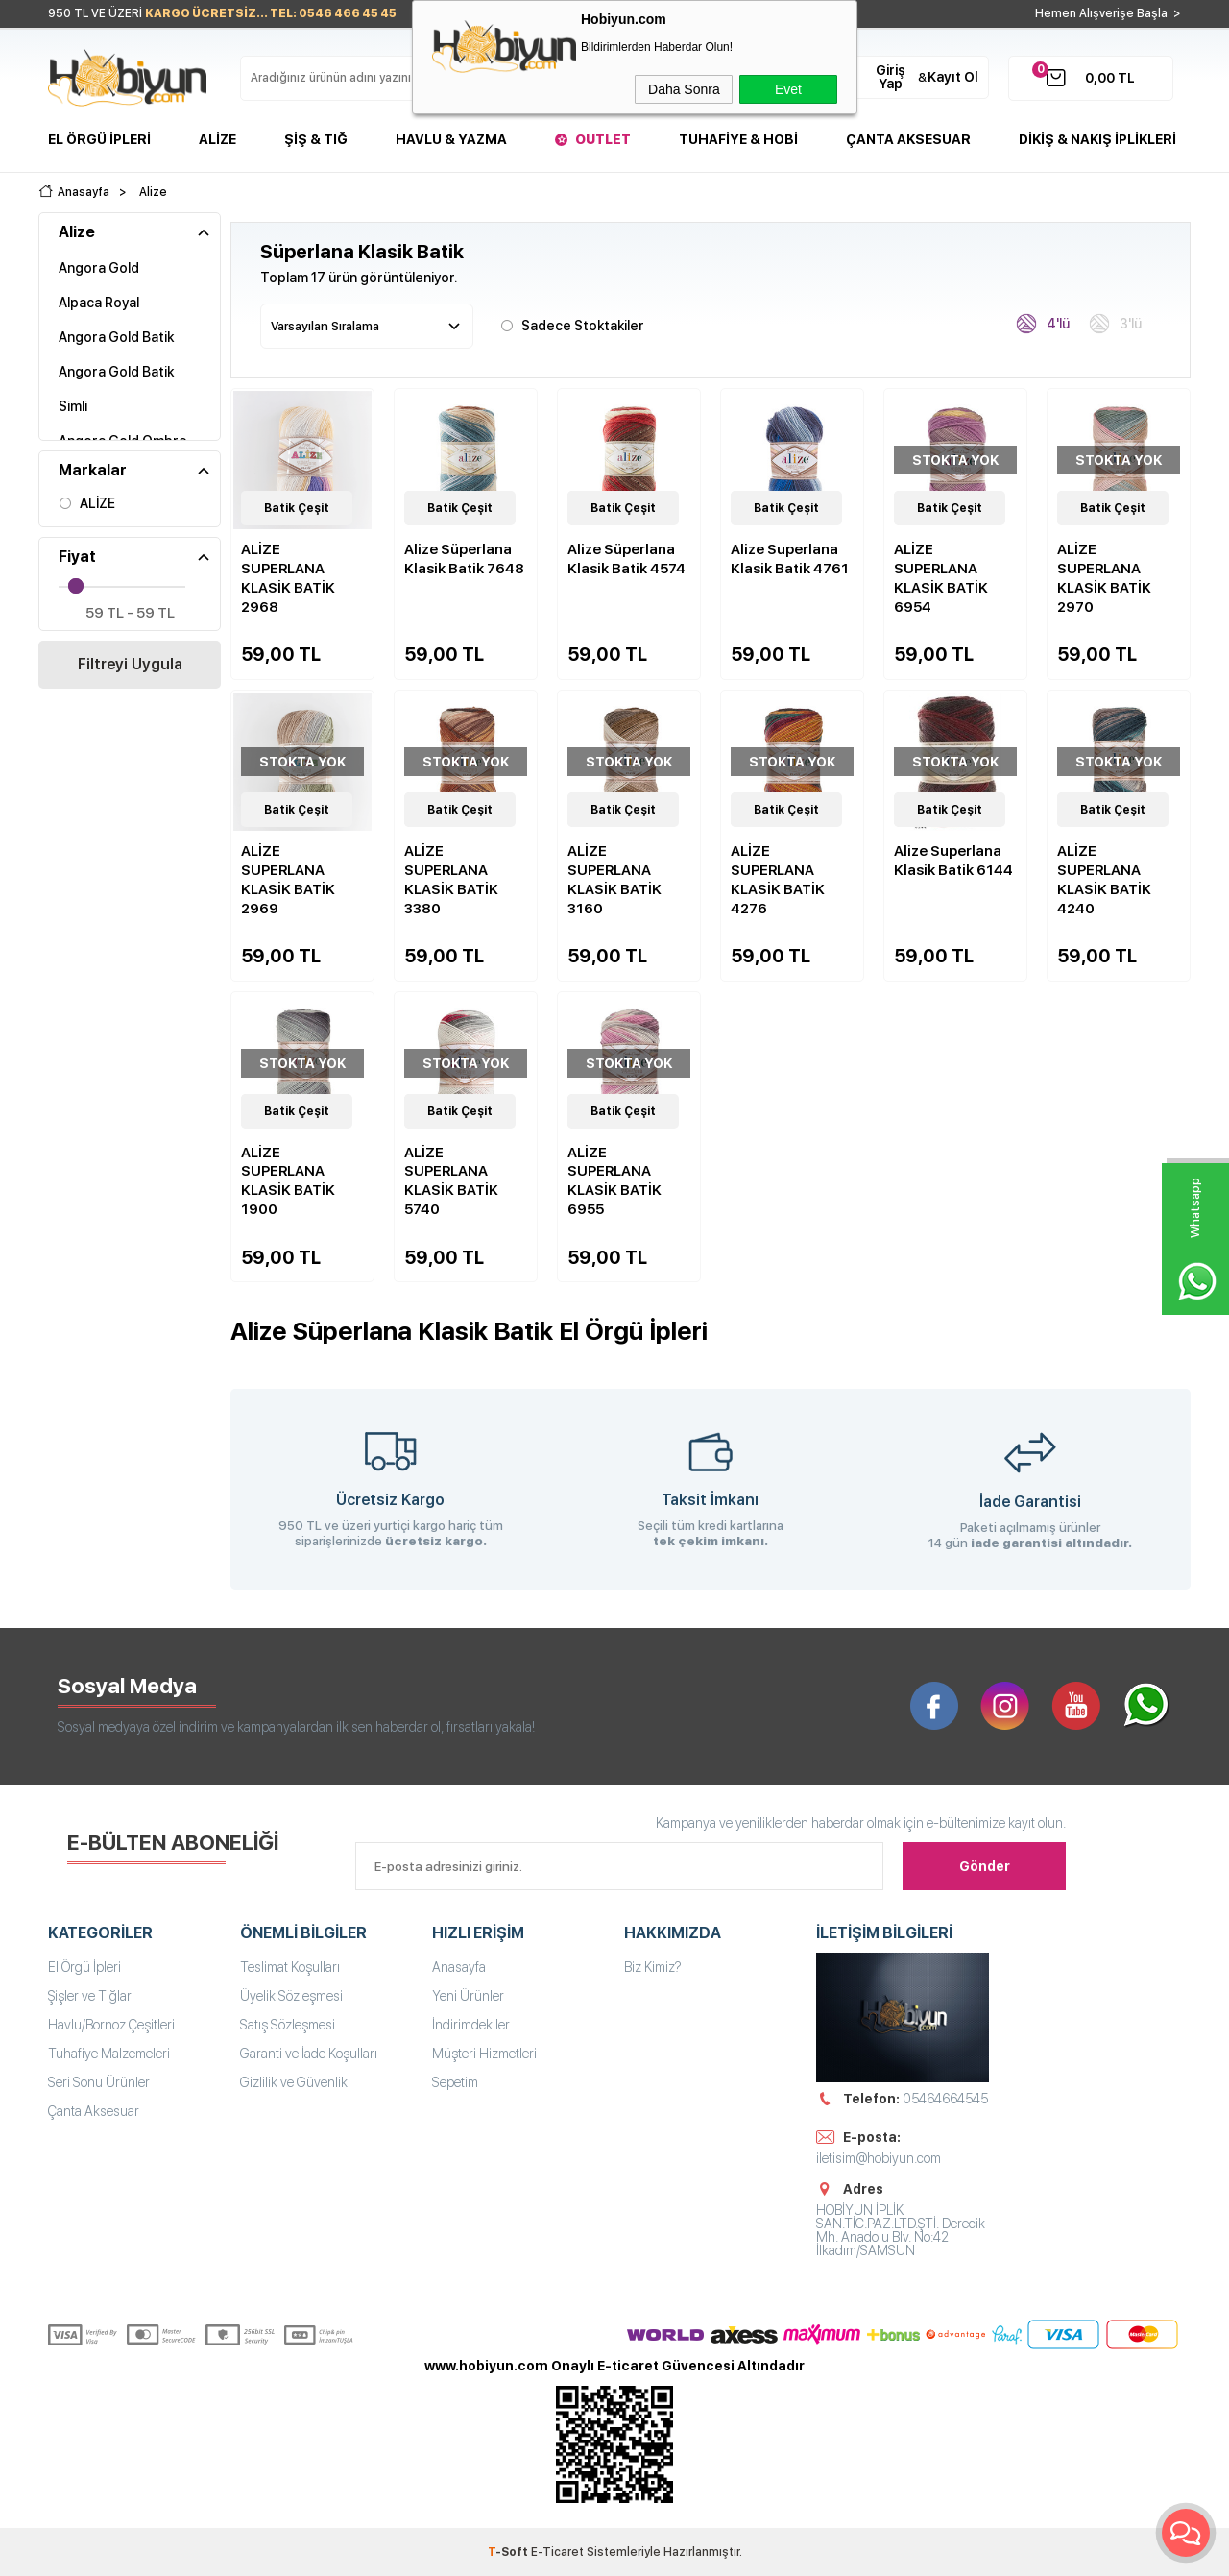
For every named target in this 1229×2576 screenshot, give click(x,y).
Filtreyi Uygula (130, 664)
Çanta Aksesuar (908, 139)
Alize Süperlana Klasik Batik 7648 (464, 559)
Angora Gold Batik (116, 337)
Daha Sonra (684, 89)
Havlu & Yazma (451, 139)
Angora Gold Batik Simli (116, 389)
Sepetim (455, 2082)
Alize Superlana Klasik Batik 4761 (790, 559)
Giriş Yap (890, 76)
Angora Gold (99, 268)
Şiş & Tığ (316, 139)
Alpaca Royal (99, 302)
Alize (217, 139)
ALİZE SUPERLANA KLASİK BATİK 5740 (451, 1181)
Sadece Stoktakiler (572, 324)
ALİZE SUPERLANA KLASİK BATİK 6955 (614, 1181)
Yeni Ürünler (468, 1996)
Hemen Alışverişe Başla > (1108, 13)
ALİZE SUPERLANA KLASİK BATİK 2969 (288, 879)
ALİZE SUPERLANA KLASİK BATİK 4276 (778, 879)
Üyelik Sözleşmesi (291, 1996)
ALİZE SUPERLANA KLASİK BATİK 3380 (451, 879)
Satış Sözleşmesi (287, 2024)
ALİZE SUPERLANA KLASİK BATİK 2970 (1104, 578)
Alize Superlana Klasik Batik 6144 (953, 860)
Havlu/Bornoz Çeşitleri (111, 2024)
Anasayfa (459, 1967)
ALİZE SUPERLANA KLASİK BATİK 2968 (288, 578)
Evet (788, 89)
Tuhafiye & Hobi (738, 139)
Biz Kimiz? (653, 1967)
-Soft (509, 2552)
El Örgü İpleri (99, 139)
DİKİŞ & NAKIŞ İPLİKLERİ (1097, 139)
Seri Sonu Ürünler (99, 2082)
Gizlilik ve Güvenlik (294, 2082)
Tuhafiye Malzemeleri (109, 2053)
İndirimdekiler (471, 2024)
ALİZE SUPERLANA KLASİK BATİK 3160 (614, 879)
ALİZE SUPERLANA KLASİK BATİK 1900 (288, 1181)
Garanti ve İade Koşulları (308, 2053)
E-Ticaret (557, 2552)
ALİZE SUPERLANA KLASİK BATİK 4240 (1104, 879)
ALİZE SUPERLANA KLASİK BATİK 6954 (941, 578)
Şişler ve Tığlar (90, 1996)
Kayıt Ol (953, 77)
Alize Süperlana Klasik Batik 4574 (626, 559)
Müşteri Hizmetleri (484, 2053)
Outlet (603, 139)
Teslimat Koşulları (290, 1967)
